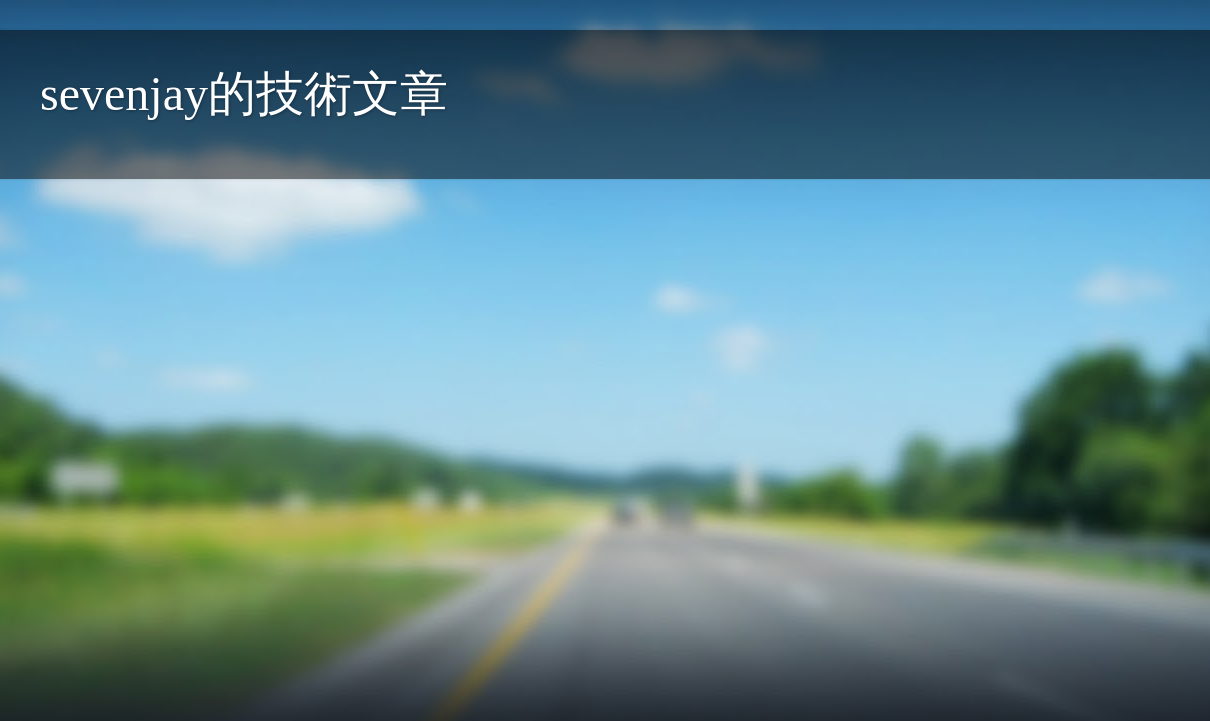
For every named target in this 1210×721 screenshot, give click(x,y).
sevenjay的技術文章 (244, 93)
